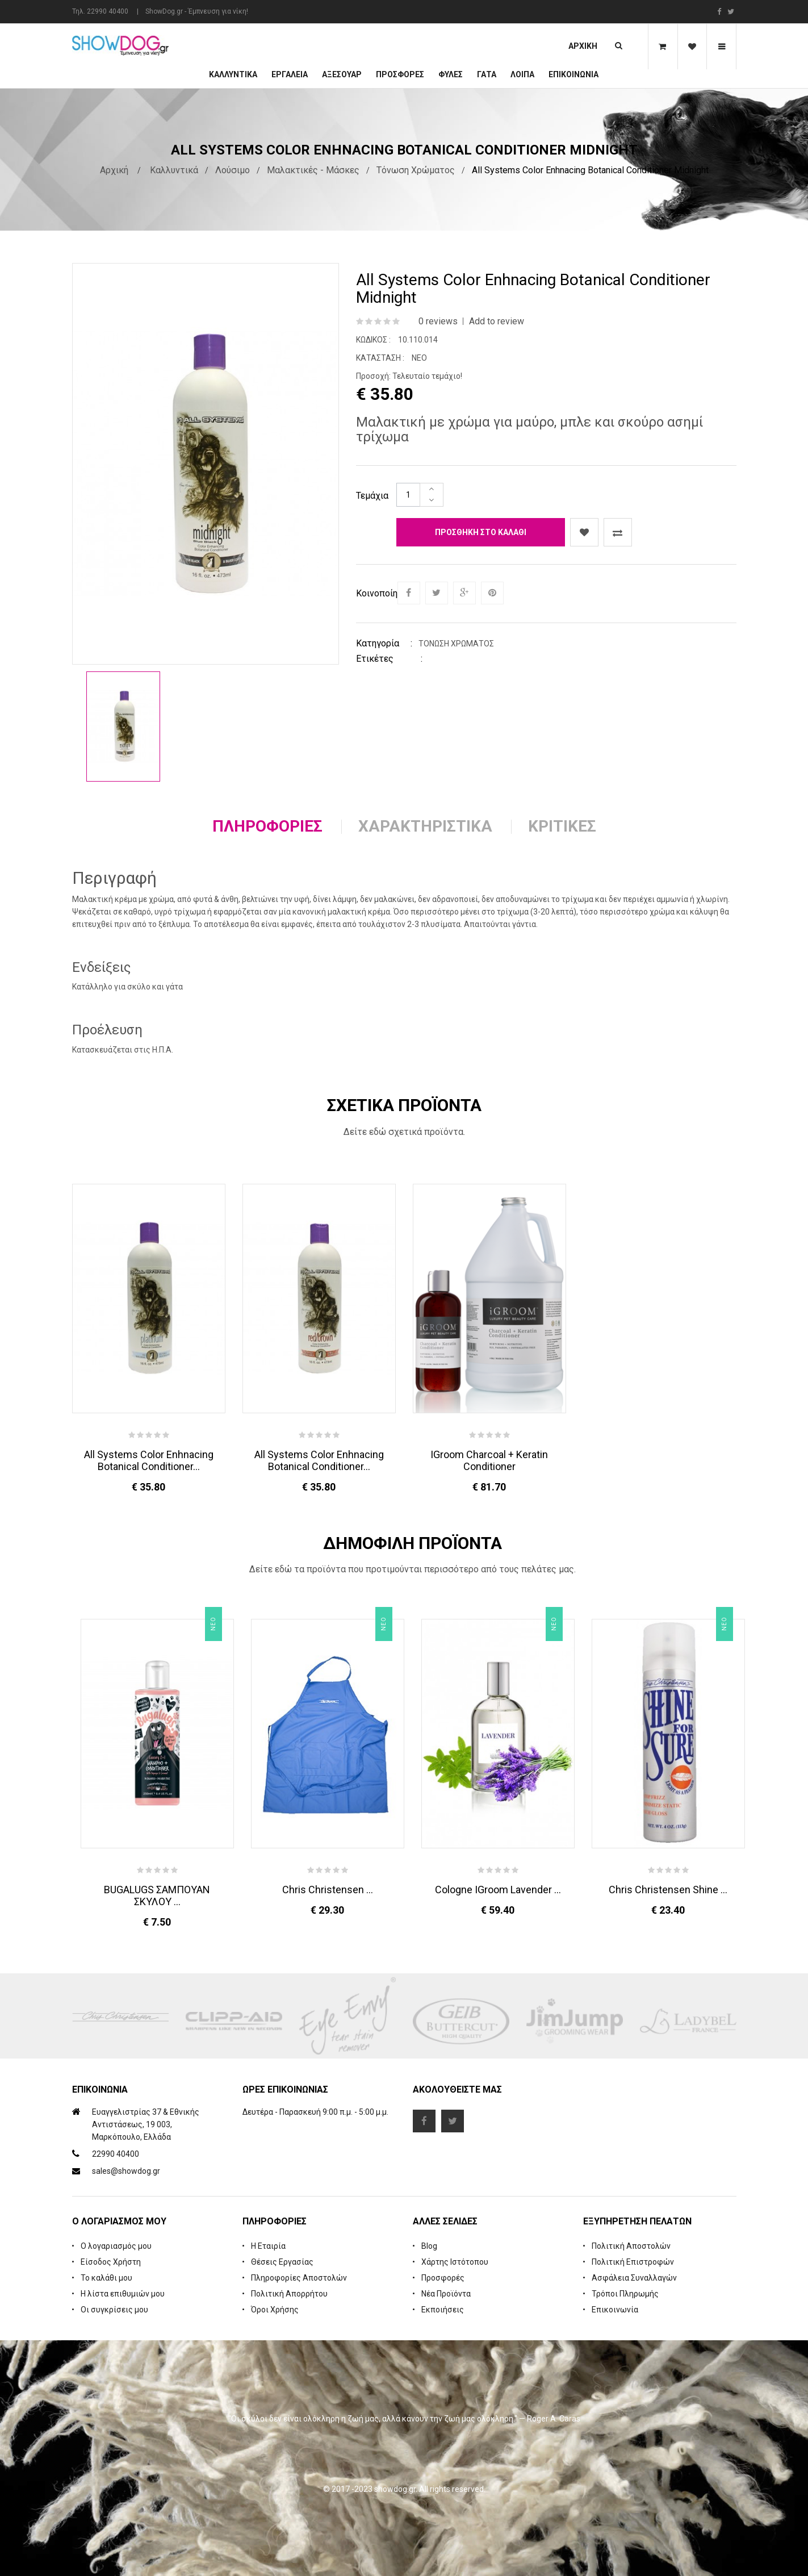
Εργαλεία (289, 74)
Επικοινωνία (573, 74)
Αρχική (582, 46)
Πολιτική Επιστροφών (633, 2261)
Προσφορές (442, 2277)
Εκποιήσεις (442, 2309)
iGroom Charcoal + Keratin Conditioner (489, 1460)
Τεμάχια (372, 495)
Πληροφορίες (267, 826)
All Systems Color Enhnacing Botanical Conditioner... (148, 1460)
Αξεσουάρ (342, 74)
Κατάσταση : (380, 357)
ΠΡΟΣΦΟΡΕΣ (400, 74)
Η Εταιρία (268, 2246)
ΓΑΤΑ (486, 74)
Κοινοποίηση (376, 593)
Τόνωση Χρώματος (415, 170)
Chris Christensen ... (327, 1890)
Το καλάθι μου (106, 2277)
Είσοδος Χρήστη (111, 2261)
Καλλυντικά (233, 74)
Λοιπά (522, 74)
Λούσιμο (232, 170)
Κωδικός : (373, 339)
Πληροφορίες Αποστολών (299, 2277)
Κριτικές (562, 826)
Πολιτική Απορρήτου (289, 2293)
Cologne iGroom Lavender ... (498, 1890)
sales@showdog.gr (126, 2171)
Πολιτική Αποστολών (631, 2246)
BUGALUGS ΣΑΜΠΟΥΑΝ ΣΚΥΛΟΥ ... (157, 1895)
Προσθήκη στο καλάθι (480, 532)
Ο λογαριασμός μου (116, 2246)
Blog (429, 2246)
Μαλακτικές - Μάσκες (313, 170)
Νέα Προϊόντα (446, 2293)
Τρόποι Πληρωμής (625, 2293)
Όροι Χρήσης (275, 2309)
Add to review (496, 321)
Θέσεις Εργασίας (282, 2261)
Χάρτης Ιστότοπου (454, 2261)
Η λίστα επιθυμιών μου (123, 2293)
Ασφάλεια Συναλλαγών (634, 2277)
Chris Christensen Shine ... (668, 1890)
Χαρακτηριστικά (425, 826)
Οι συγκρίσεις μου (114, 2309)
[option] (123, 726)
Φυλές (450, 74)
